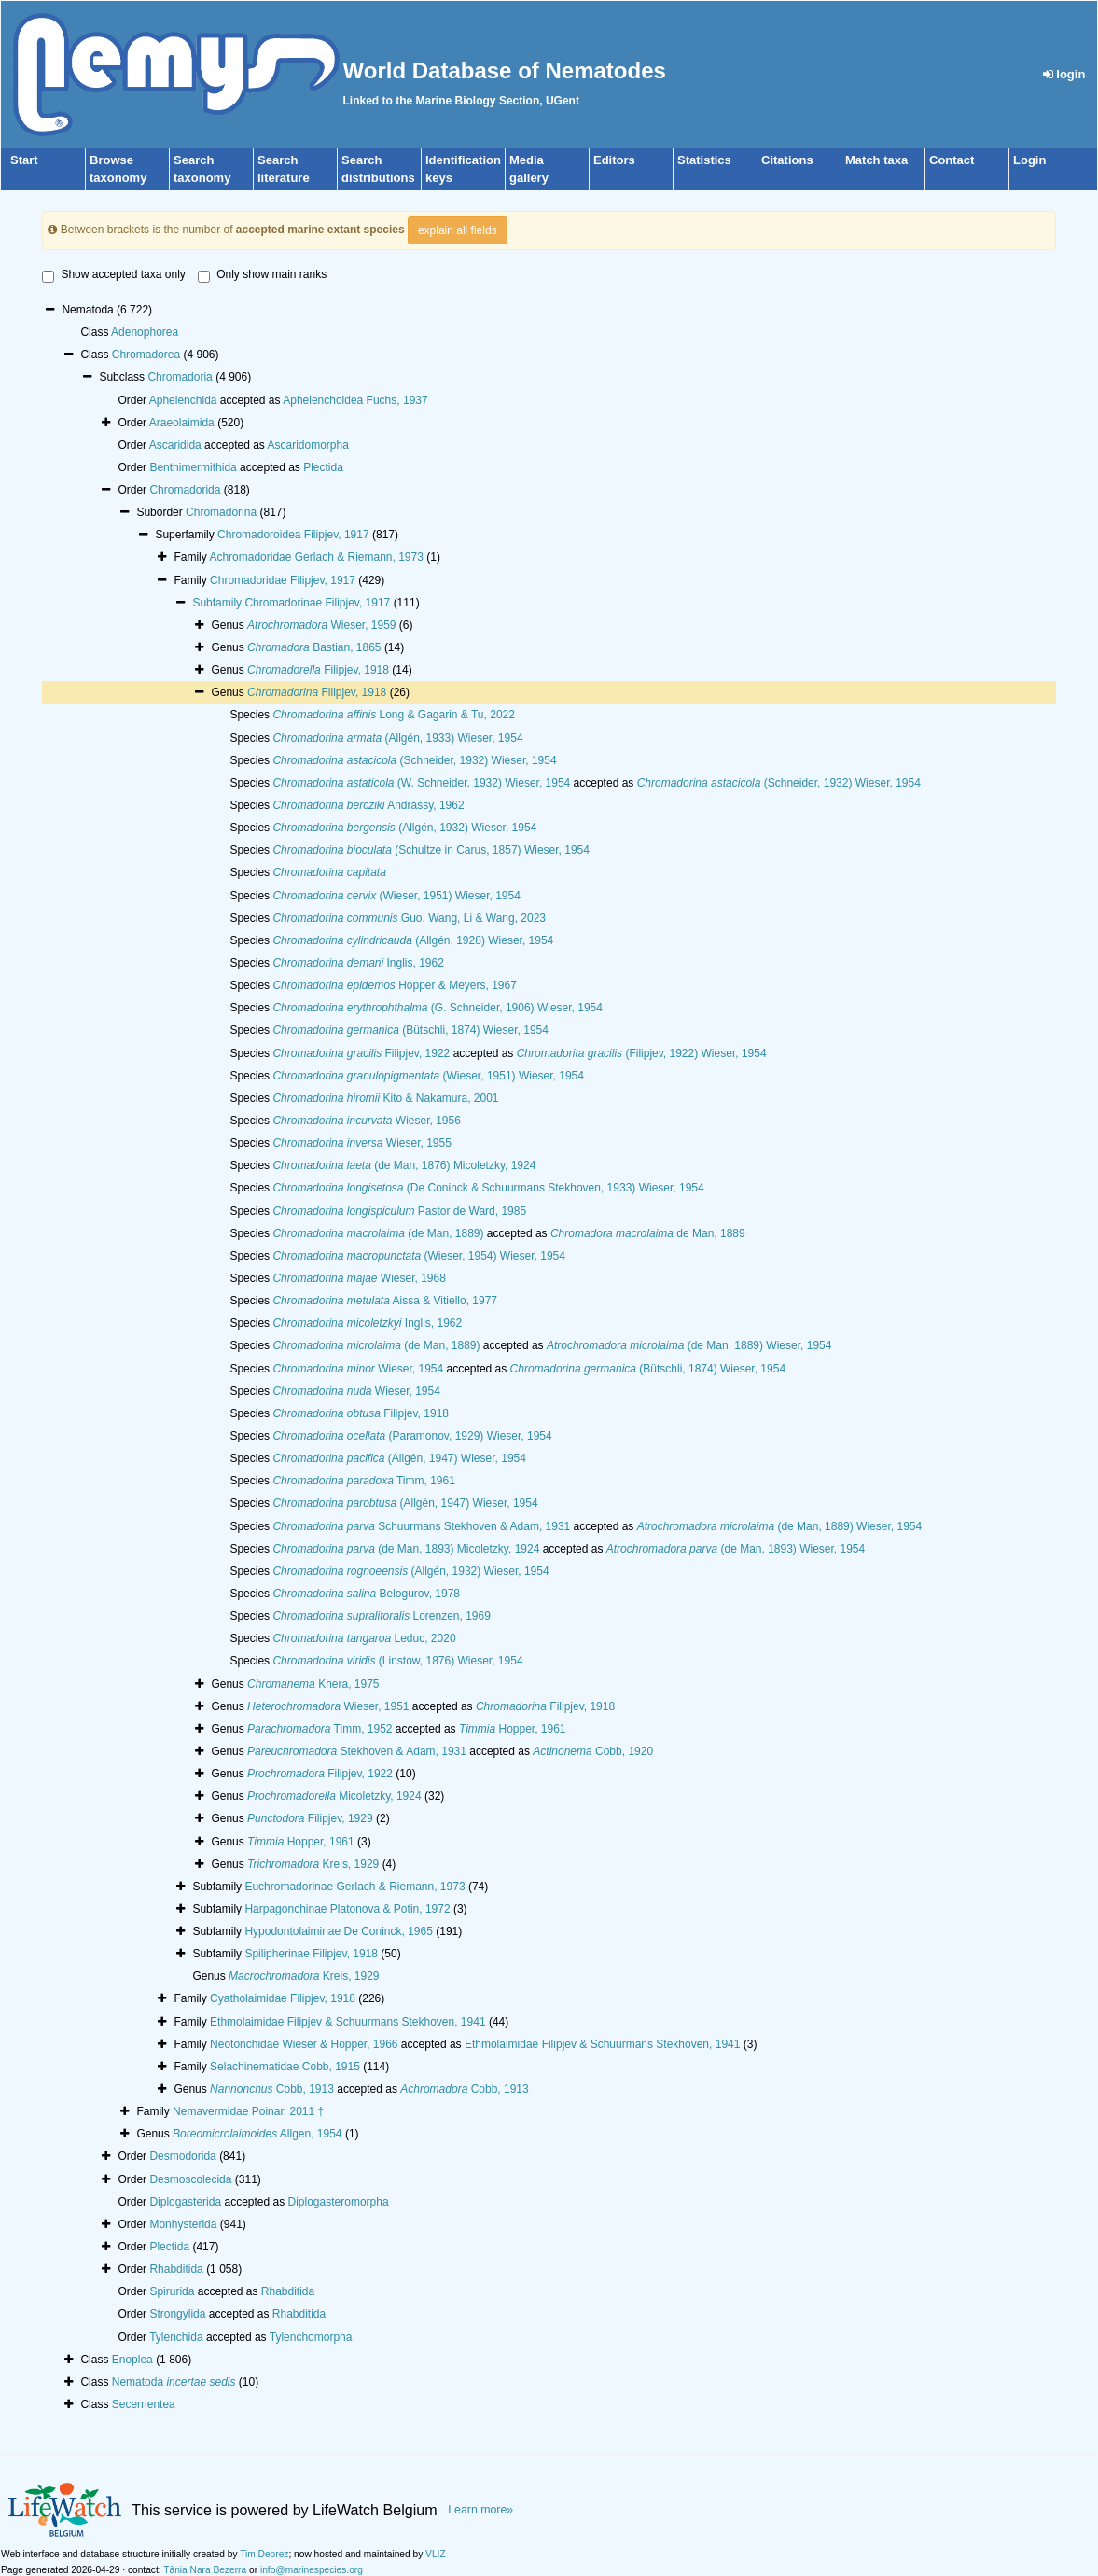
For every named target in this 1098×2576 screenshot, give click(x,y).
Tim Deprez (264, 2554)
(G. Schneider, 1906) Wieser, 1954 (437, 1007)
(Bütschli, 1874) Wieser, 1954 (410, 1030)
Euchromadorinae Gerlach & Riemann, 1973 (354, 1886)
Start (24, 160)
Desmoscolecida (190, 2179)
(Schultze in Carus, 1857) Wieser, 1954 (431, 849)
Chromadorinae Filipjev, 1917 (317, 602)
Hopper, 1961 (512, 1728)
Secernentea (143, 2404)
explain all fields (457, 230)
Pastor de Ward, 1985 (399, 1211)
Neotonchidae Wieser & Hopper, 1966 (303, 2044)
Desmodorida (182, 2156)
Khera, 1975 (313, 1684)
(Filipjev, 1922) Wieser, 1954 (642, 1053)
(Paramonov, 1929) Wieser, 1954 (411, 1435)
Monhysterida (182, 2224)
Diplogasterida (185, 2201)
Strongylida (177, 2313)
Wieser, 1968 (358, 1278)
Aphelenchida (183, 400)
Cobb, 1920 (593, 1751)
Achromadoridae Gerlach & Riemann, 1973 (316, 557)
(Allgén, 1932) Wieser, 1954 (404, 827)
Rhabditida (175, 2269)
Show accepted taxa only (113, 275)
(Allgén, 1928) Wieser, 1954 (412, 940)
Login (1029, 160)
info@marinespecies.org (311, 2570)
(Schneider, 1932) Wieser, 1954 (414, 760)
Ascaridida (175, 445)
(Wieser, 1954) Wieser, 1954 (418, 1255)
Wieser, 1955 (361, 1142)
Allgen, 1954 (257, 2133)
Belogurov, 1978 (366, 1593)
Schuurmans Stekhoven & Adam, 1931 (421, 1526)
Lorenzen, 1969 (381, 1615)
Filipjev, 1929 (310, 1818)
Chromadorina (221, 512)
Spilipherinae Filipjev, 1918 (311, 1953)
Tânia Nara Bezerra (204, 2570)
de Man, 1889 (647, 1233)
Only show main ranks (262, 275)
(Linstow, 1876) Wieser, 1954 (397, 1660)
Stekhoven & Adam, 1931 (356, 1751)
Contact (951, 160)
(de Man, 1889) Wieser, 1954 (689, 1345)
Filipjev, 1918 (318, 669)
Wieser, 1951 (328, 1706)
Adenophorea (144, 332)
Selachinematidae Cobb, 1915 (285, 2066)
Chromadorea (146, 354)
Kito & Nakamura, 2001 (385, 1098)
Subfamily (218, 602)
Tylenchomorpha (311, 2337)
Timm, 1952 (319, 1728)
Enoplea (132, 2359)
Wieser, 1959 (321, 625)
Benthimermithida (192, 467)
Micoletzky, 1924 (334, 1796)
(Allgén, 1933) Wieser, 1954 (397, 738)
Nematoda (174, 2381)
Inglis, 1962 (357, 962)
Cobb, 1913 (272, 2089)
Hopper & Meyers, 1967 (394, 985)
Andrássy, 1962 (368, 805)
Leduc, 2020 (363, 1638)
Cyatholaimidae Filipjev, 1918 (282, 1998)
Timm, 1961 (363, 1480)
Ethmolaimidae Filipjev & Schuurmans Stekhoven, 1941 (348, 2021)
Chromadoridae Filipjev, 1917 (282, 580)
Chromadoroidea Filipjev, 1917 (293, 534)
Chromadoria (179, 376)
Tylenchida (175, 2337)
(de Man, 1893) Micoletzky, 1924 (405, 1548)
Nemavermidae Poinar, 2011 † (248, 2111)
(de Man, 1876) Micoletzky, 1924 (403, 1165)
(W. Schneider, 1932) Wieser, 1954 (421, 782)
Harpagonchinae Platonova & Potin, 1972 (347, 1908)
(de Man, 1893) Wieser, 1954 (735, 1548)
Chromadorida (184, 489)
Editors (614, 160)
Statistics (704, 160)
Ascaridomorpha (308, 445)
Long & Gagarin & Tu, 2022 (393, 714)
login (1064, 74)
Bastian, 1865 (314, 647)
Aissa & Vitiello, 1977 (384, 1300)
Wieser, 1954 (357, 1368)
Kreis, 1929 (313, 1864)
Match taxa (876, 160)
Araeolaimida (182, 422)
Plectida (323, 467)
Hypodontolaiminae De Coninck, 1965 (338, 1931)
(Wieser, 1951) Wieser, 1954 (396, 895)
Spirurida (171, 2291)
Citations (787, 160)
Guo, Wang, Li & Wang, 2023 (409, 918)
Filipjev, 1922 (361, 1053)
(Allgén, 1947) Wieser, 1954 (398, 1458)
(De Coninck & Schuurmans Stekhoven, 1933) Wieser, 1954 (487, 1187)
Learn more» (480, 2509)
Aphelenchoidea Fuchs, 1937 (355, 400)
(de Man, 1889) (377, 1233)
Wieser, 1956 (366, 1120)
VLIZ (435, 2554)
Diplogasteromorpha (338, 2201)
